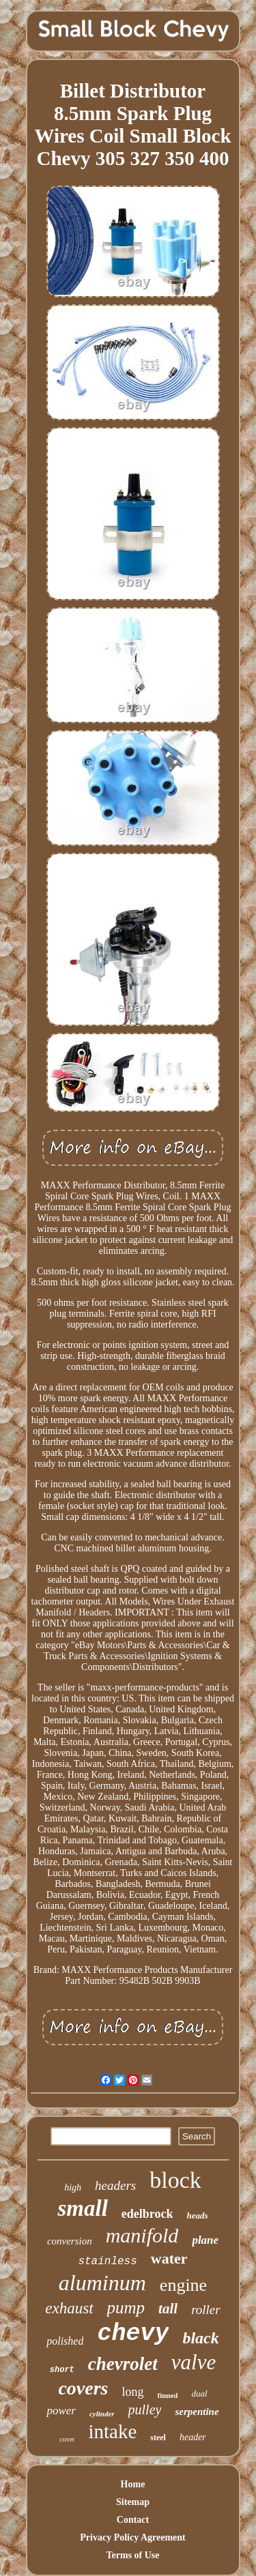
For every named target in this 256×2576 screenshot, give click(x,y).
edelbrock (147, 2214)
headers (115, 2185)
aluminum (102, 2282)
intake (112, 2431)
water (169, 2258)
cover (66, 2439)
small (82, 2208)
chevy (133, 2333)
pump (126, 2307)
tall (167, 2308)
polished (64, 2341)
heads (197, 2215)
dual (199, 2393)
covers (83, 2388)
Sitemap (133, 2502)
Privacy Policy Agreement (132, 2537)
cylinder (102, 2414)
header (193, 2437)
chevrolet (123, 2364)
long (132, 2392)
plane (205, 2240)
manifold (142, 2235)
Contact (133, 2520)
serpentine (196, 2411)
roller (206, 2309)
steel (158, 2437)
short (62, 2370)
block (175, 2180)
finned (168, 2395)
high (72, 2187)
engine (183, 2285)
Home (133, 2484)
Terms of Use (132, 2555)
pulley (145, 2409)
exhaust (69, 2308)
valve (193, 2362)
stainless (107, 2261)
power (61, 2410)
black (200, 2338)
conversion (69, 2241)
